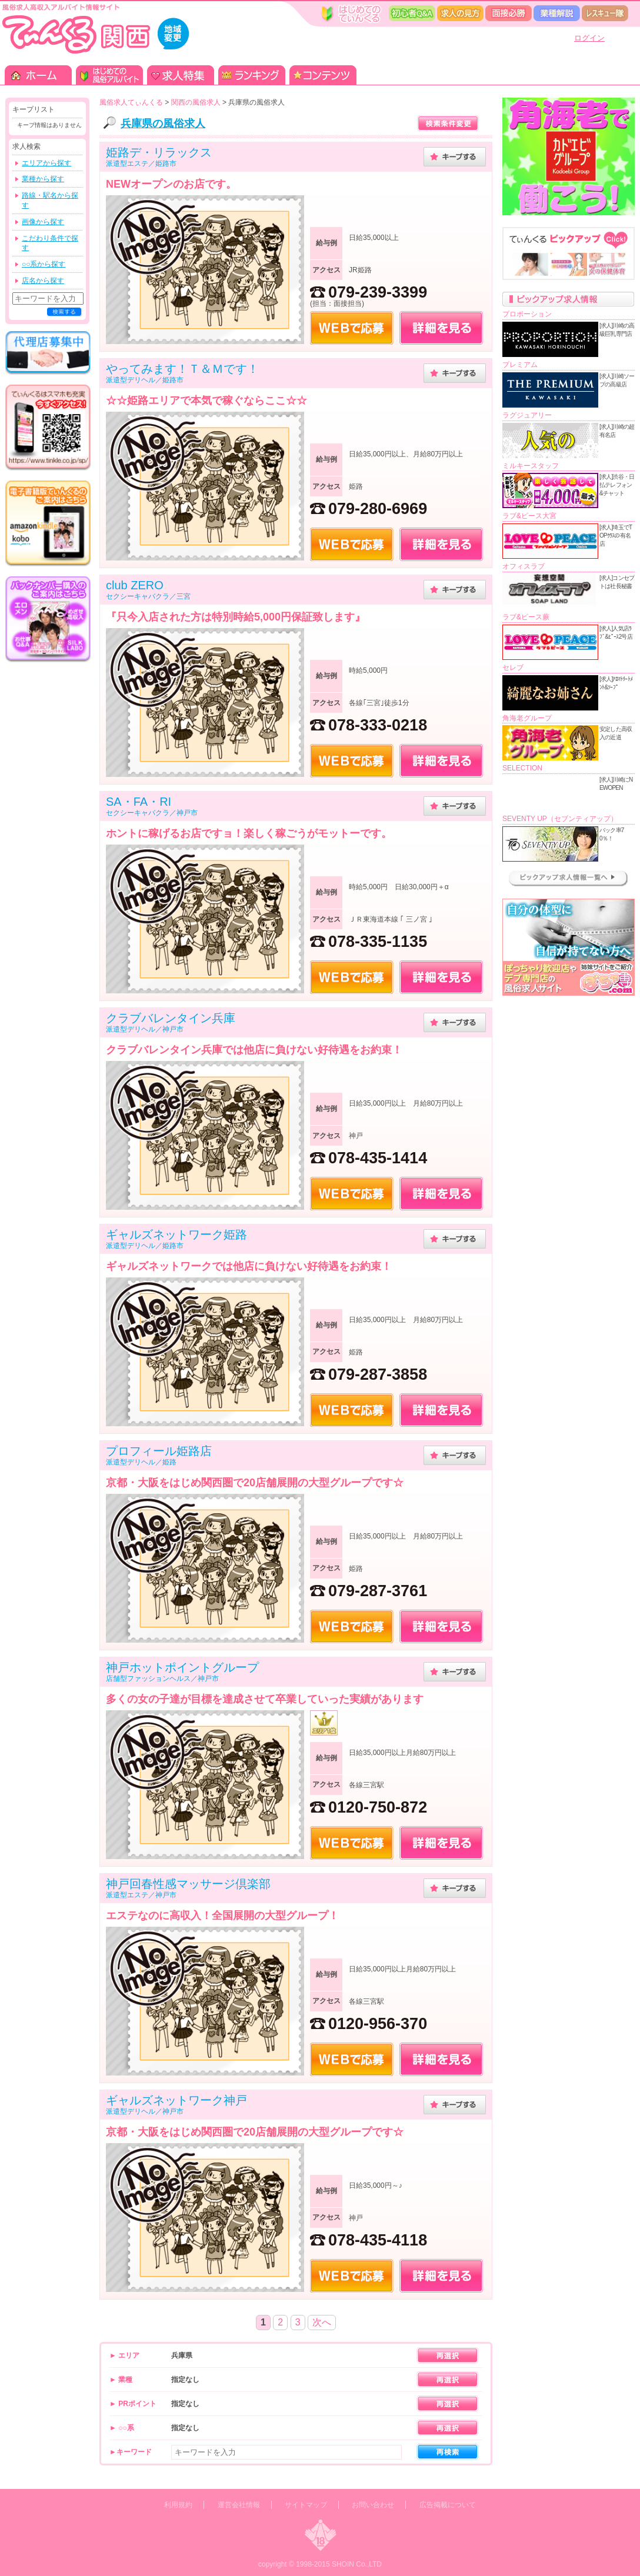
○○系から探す (44, 264)
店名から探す (43, 280)
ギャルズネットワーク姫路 (176, 1234)
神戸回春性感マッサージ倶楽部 (188, 1883)
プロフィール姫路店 (159, 1450)
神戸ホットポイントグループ (182, 1667)
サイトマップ (306, 2505)
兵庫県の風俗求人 (163, 123)
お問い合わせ (373, 2505)
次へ (321, 2322)
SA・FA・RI (138, 801)
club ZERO (135, 585)
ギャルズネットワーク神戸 (176, 2100)
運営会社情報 (239, 2505)
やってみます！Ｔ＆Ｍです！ (182, 368)
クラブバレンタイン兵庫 (170, 1018)
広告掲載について (447, 2505)
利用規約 (178, 2505)
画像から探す (43, 222)
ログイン (589, 38)
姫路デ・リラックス (159, 152)
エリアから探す (46, 163)
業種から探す (43, 179)
